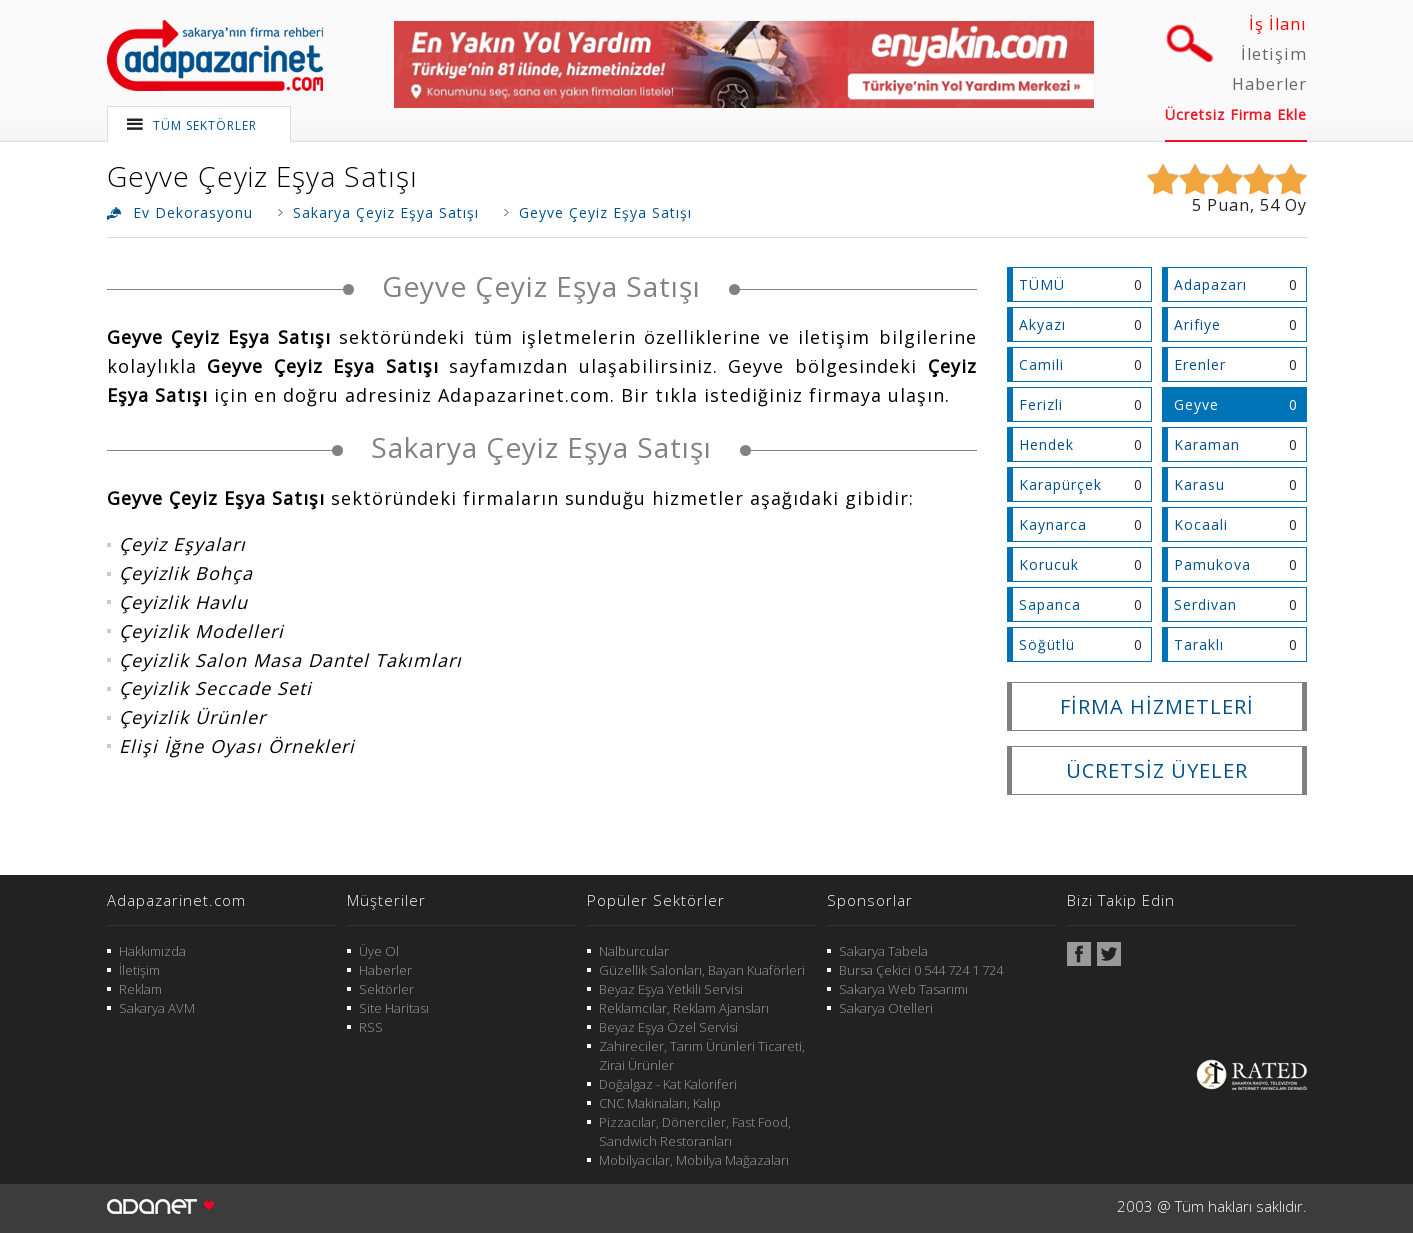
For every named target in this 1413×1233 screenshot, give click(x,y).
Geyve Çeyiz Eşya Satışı (262, 176)
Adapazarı (1210, 284)
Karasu (1199, 484)
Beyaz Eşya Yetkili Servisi (671, 989)
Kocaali (1201, 524)
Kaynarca (1053, 524)
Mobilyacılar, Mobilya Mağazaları (694, 1160)
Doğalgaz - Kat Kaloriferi (668, 1084)
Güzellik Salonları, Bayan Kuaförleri (702, 970)
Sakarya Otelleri (886, 1008)
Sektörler (386, 989)
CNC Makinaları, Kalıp (660, 1103)
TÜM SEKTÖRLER (205, 125)
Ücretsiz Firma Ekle (1236, 114)
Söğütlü (1047, 644)
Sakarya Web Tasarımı (903, 989)
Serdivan (1205, 604)
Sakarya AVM (157, 1008)
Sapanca (1050, 604)
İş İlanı (1278, 24)
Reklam (140, 989)
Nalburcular (634, 951)
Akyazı (1042, 324)
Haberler (1269, 84)
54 (1270, 205)
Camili (1041, 364)
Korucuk (1049, 564)
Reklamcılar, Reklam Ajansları (684, 1008)
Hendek (1046, 444)
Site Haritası (394, 1008)
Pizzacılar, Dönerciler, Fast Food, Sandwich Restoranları (695, 1131)
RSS (371, 1027)
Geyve (1196, 404)
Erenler (1200, 364)
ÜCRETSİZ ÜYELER (1157, 770)
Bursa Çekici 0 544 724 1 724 (921, 970)
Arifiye (1197, 324)
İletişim (1274, 54)
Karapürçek (1060, 484)
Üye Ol (379, 951)
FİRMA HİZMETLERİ (1157, 706)
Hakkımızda (152, 951)
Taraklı (1199, 644)
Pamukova (1212, 564)
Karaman (1207, 444)
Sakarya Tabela (883, 951)
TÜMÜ (1042, 284)
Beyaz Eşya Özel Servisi (668, 1027)
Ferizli (1041, 404)
